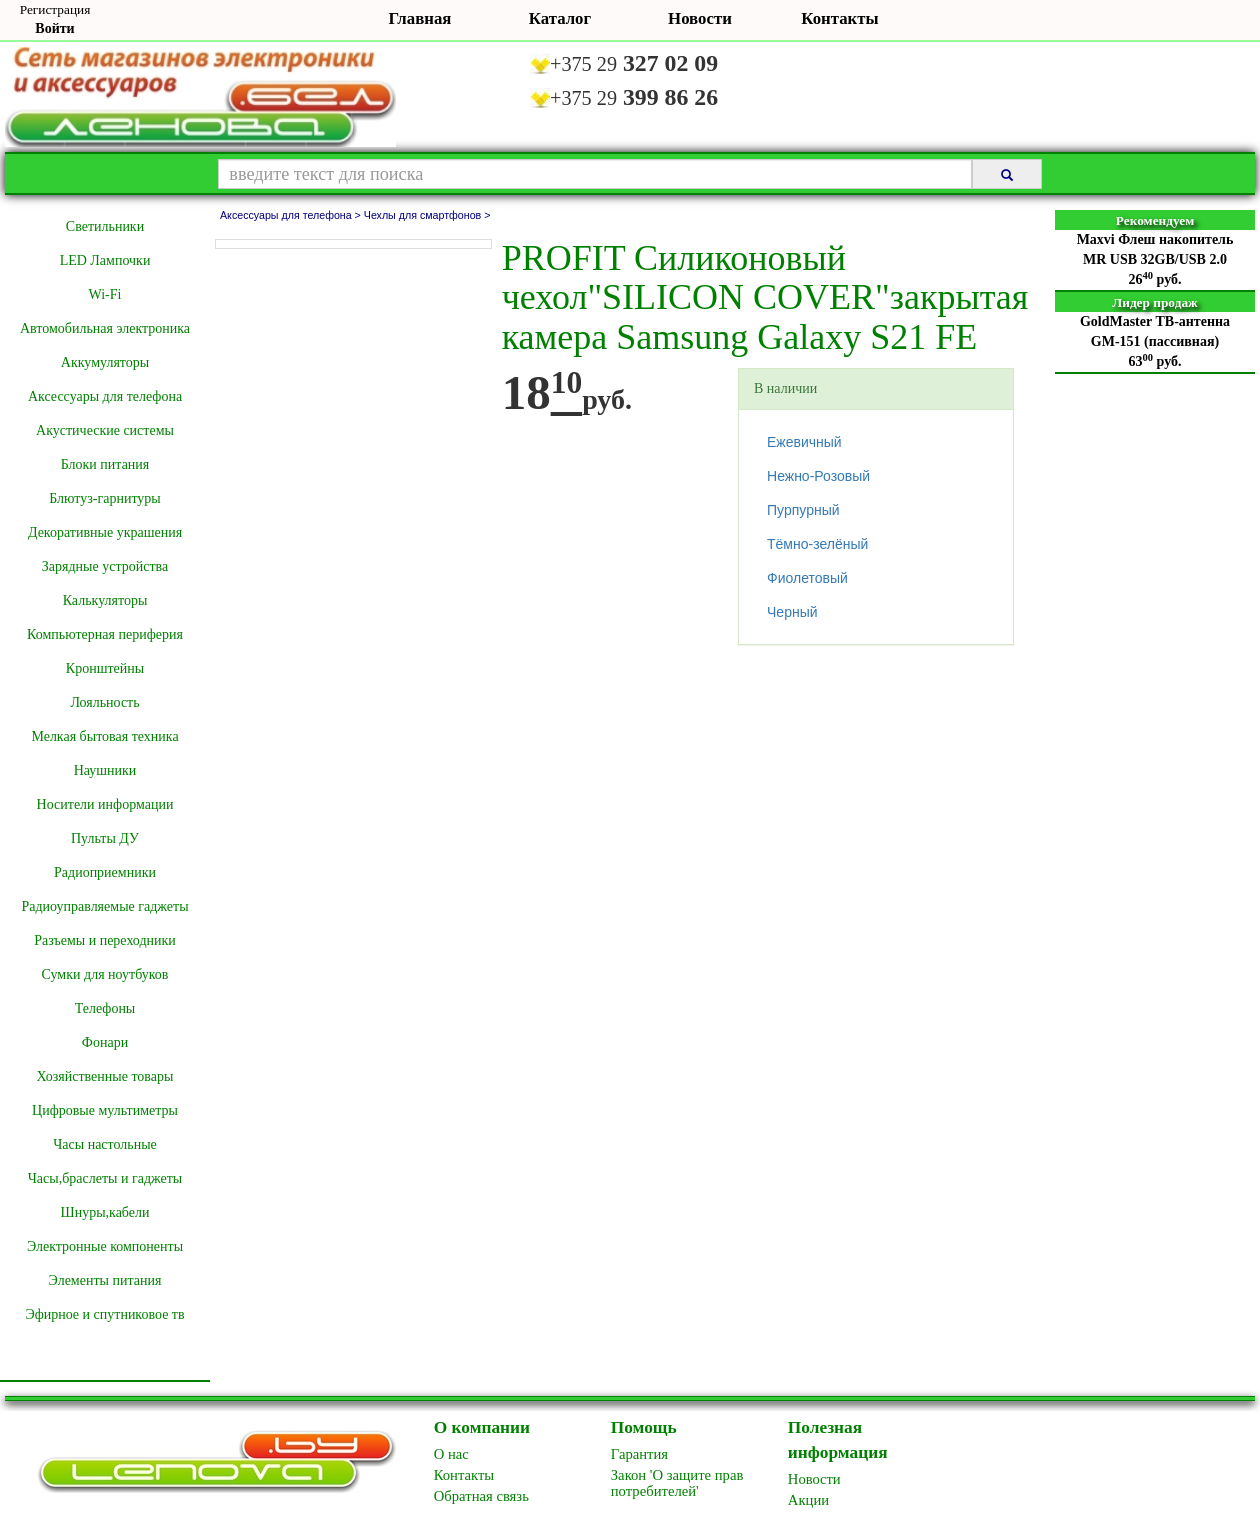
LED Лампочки (105, 260)
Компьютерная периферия (105, 634)
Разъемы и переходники (105, 940)
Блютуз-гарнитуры (105, 498)
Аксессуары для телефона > (292, 215)
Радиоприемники (105, 872)
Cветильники (105, 226)
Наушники (105, 770)
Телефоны (105, 1008)
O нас (451, 1454)
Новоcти (814, 1479)
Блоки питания (105, 464)
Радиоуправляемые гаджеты (104, 906)
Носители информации (105, 804)
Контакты (839, 18)
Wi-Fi (105, 294)
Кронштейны (105, 668)
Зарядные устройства (105, 566)
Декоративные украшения (105, 532)
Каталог (560, 18)
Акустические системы (105, 430)
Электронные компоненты (105, 1246)
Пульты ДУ (105, 838)
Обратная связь (481, 1496)
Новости (700, 18)
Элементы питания (105, 1280)
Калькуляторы (105, 600)
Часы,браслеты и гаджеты (105, 1178)
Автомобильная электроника (105, 328)
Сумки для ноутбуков (105, 974)
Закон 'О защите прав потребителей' (677, 1483)
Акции (808, 1500)
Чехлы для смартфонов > (427, 215)
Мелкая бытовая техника (104, 736)
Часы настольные (105, 1144)
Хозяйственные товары (105, 1076)
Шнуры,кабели (105, 1212)
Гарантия (639, 1454)
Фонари (105, 1042)
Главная (420, 18)
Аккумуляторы (105, 362)
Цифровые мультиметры (105, 1110)
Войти (54, 28)
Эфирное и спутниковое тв (104, 1314)
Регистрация (55, 9)
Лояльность (104, 702)
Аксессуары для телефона (105, 396)
